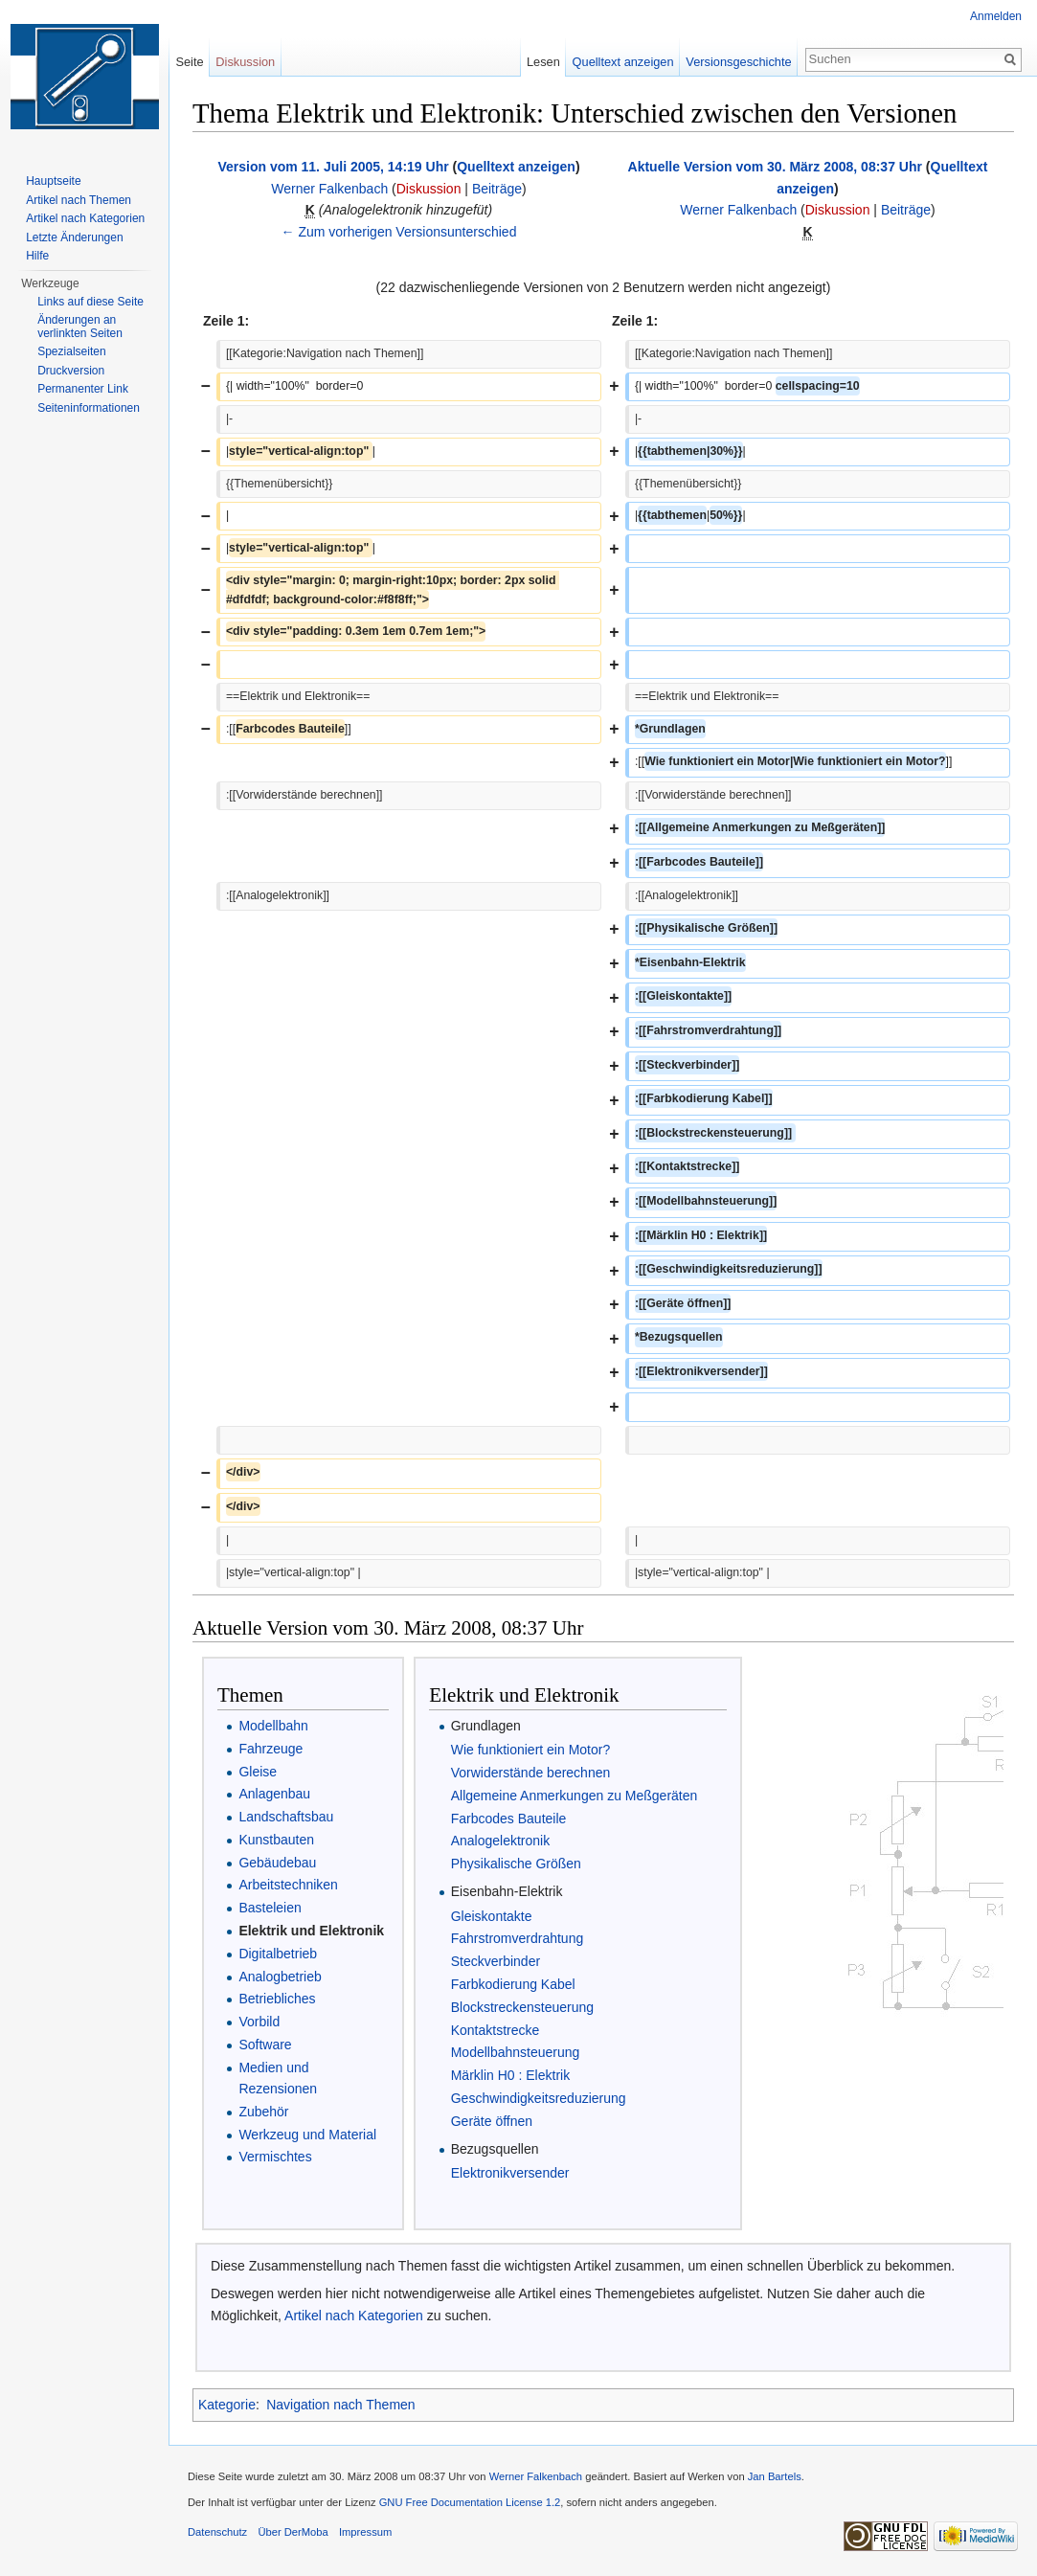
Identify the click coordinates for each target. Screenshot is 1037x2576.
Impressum (365, 2532)
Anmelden (996, 16)
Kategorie (227, 2404)
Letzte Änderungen (74, 237)
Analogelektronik (501, 1840)
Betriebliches (276, 1998)
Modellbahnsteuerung (515, 2052)
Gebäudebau (277, 1862)
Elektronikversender (510, 2173)
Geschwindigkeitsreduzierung (538, 2098)
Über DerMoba (292, 2532)
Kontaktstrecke (495, 2030)
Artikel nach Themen (78, 200)
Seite (189, 62)
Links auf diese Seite (90, 301)
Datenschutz (217, 2532)
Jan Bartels (774, 2476)
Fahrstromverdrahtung (517, 1938)
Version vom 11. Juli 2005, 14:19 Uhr (332, 166)
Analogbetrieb (279, 1976)
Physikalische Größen (516, 1863)
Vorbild (259, 2021)
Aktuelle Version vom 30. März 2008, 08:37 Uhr (775, 166)
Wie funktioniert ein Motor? (531, 1749)
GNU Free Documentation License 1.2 (470, 2502)
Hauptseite (53, 181)
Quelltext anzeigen (516, 166)
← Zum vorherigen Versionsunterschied (399, 231)
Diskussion (429, 188)
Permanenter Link (82, 388)
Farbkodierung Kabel (513, 1984)
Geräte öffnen (491, 2121)
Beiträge (497, 188)
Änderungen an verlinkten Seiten (80, 326)
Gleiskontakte (491, 1916)
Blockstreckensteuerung (522, 2007)
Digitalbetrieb (277, 1953)
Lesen (543, 62)
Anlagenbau (274, 1793)
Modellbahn (272, 1725)
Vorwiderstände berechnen (531, 1772)
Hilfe (37, 255)
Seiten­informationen (88, 408)
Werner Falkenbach (329, 188)
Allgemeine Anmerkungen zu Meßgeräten (574, 1795)
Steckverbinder (495, 1961)
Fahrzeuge (270, 1748)
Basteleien (269, 1907)
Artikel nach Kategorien (353, 2315)
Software (264, 2044)
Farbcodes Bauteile (509, 1818)
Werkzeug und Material (307, 2134)
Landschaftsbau (285, 1816)
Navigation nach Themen (340, 2404)
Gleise (257, 1771)
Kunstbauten (276, 1839)
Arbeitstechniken (288, 1884)
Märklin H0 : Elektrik (510, 2075)
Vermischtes (274, 2156)
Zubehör (263, 2111)
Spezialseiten (71, 351)
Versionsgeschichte (738, 62)
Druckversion (70, 370)
